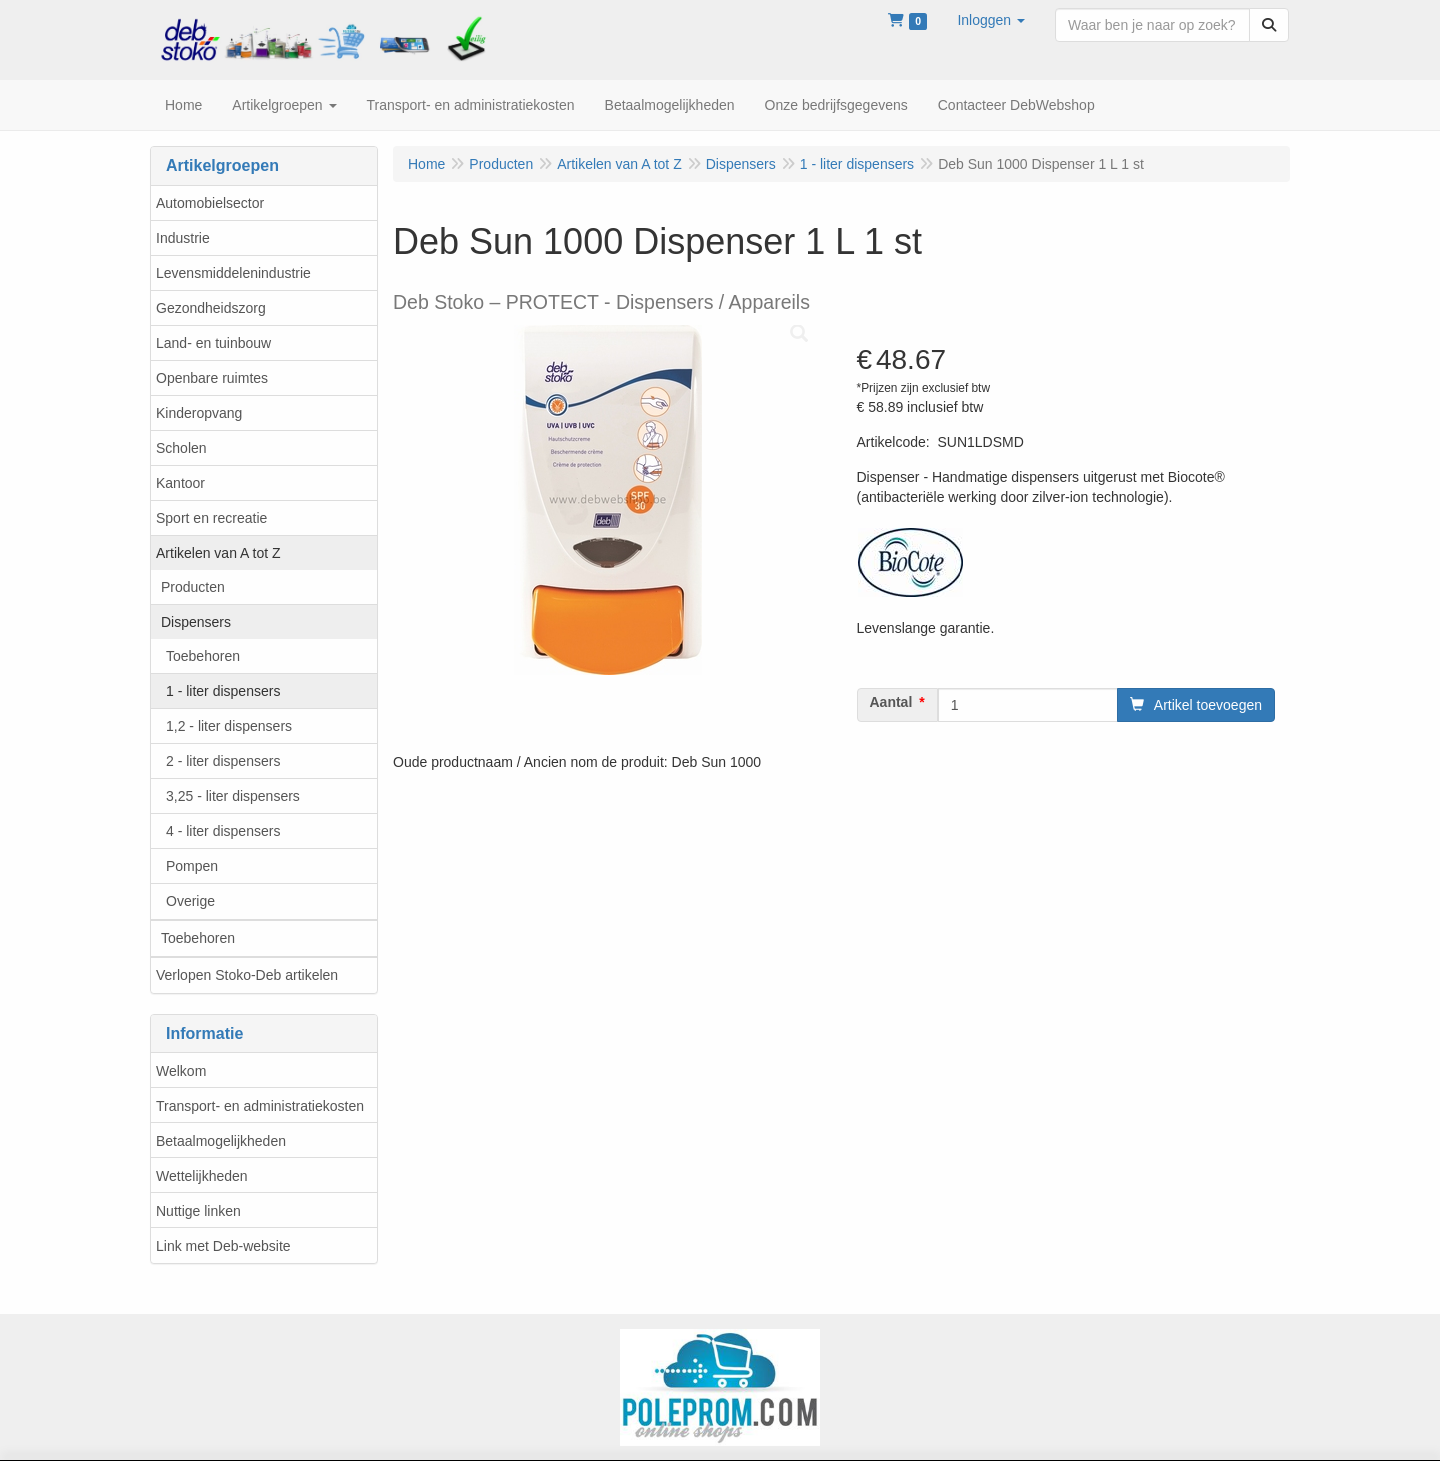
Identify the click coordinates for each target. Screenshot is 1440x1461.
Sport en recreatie (211, 518)
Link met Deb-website (223, 1246)
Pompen (192, 866)
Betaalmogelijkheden (221, 1141)
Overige (190, 901)
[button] (991, 20)
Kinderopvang (199, 413)
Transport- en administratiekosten (260, 1106)
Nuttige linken (198, 1211)
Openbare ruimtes (212, 378)
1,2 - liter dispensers (229, 726)
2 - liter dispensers (223, 761)
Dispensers (196, 622)
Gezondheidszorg (211, 308)
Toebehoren (203, 656)
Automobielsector (210, 203)
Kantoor (180, 483)
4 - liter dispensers (223, 831)
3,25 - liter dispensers (233, 796)
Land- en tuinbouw (213, 343)
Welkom (181, 1071)
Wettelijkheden (202, 1176)
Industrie (183, 238)
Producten (193, 587)
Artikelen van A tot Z (218, 553)
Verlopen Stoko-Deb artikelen (247, 975)
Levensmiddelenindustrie (233, 273)
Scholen (181, 448)
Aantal (891, 702)
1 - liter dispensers (223, 691)
